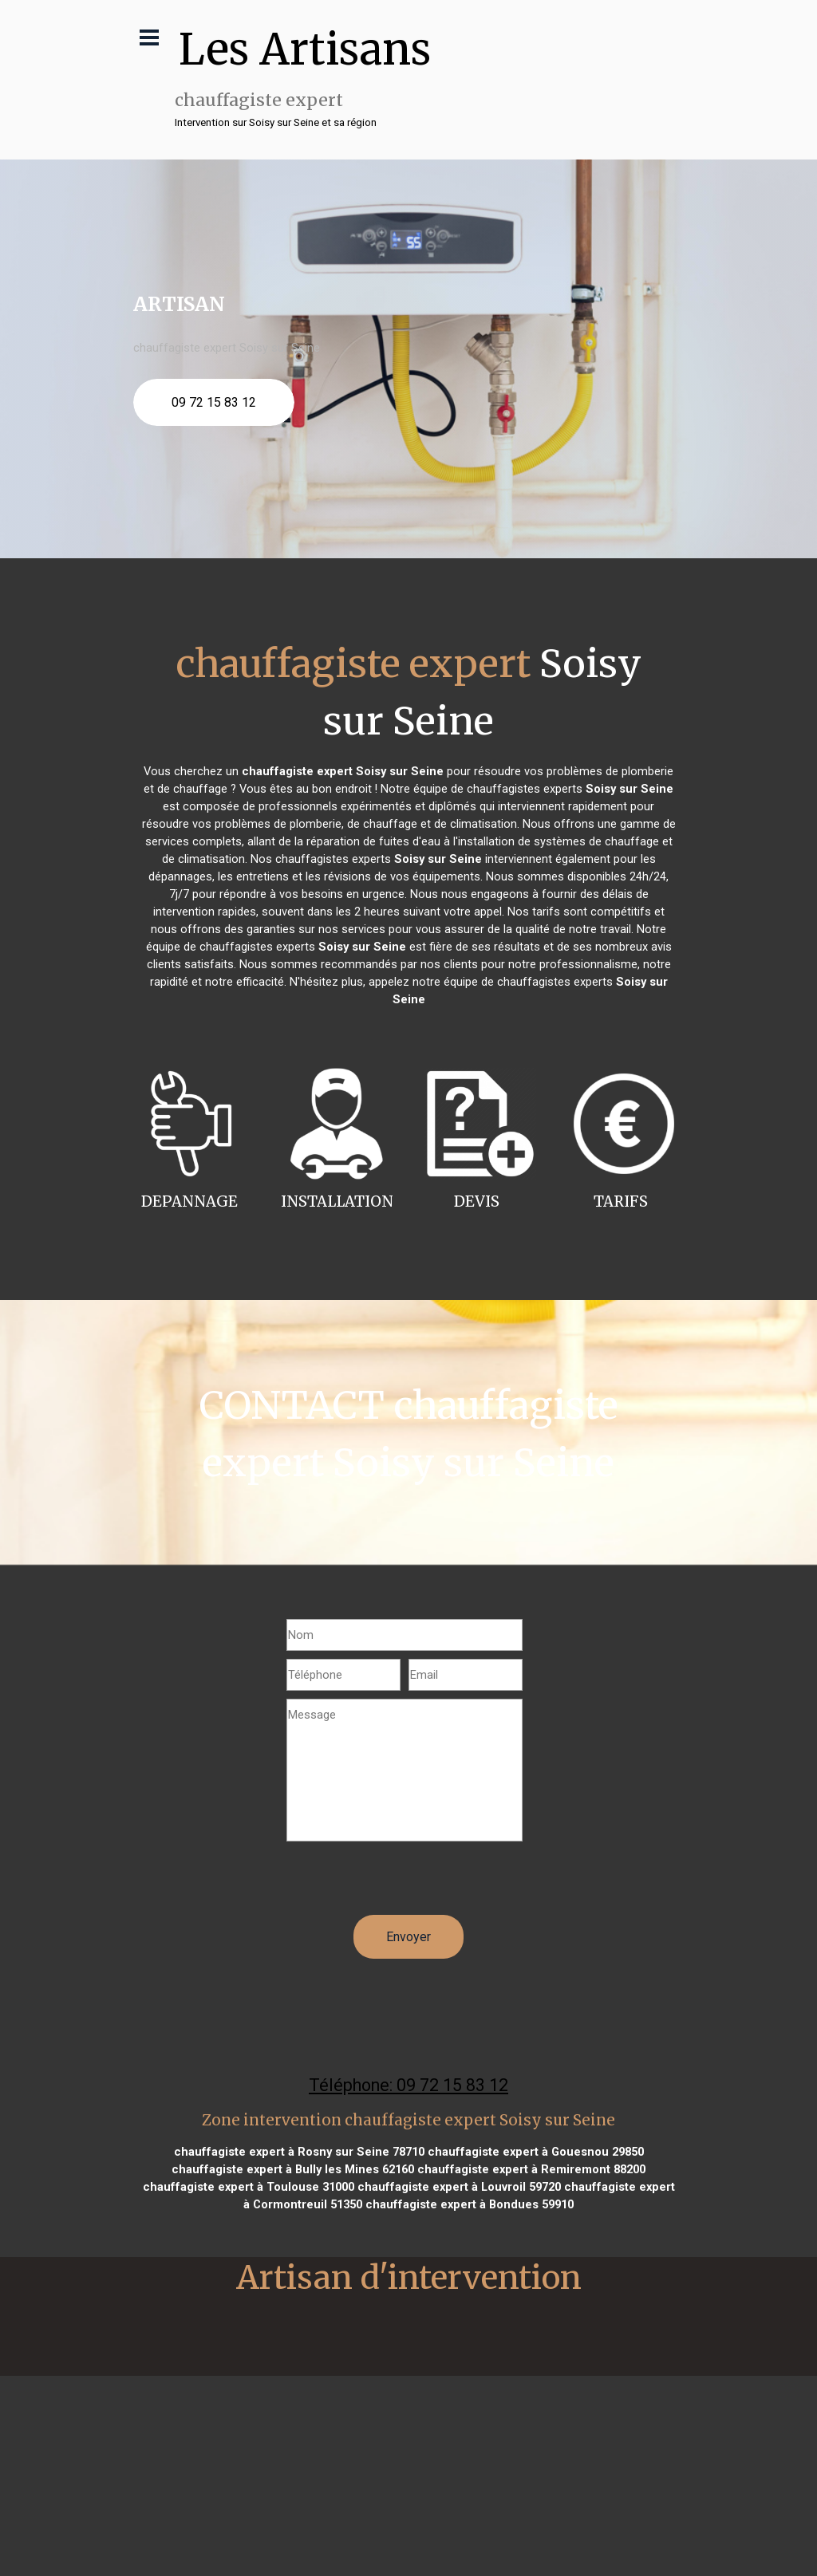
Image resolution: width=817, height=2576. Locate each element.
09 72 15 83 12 (214, 402)
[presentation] (407, 1884)
